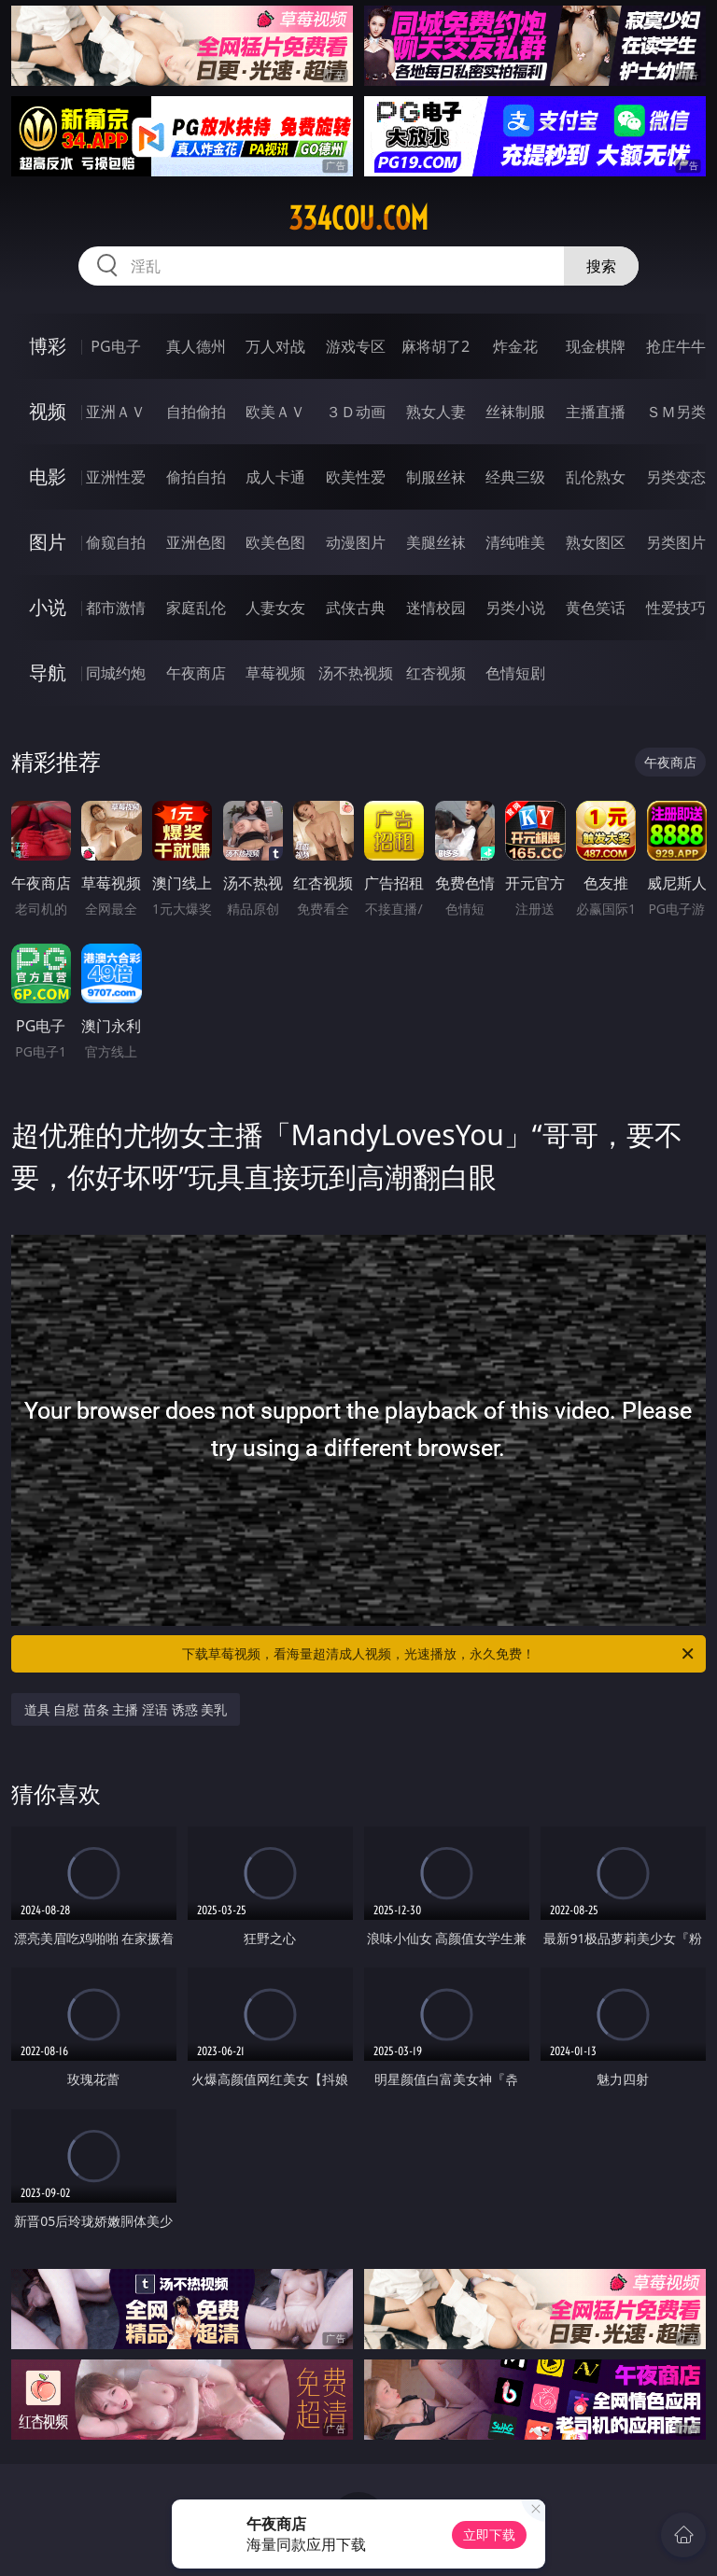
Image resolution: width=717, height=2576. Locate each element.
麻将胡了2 (435, 346)
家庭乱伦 (196, 607)
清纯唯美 (515, 542)
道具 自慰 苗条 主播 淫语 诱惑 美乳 (126, 1709)
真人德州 (196, 346)
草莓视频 (275, 673)
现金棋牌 (596, 346)
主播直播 (596, 411)
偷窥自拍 (116, 542)
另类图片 (676, 542)
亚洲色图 (196, 542)
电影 (47, 476)
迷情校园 (436, 607)
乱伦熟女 (596, 477)
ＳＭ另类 (676, 411)
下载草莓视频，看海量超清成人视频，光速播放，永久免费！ (439, 1654)
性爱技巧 (676, 607)
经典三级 (515, 477)
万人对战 (275, 346)
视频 (47, 411)
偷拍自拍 (196, 477)
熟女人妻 (436, 411)
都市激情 (116, 607)
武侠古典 (356, 607)
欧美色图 (275, 542)
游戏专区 (356, 346)
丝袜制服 (515, 411)
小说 (47, 607)
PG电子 (115, 346)
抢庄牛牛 (676, 346)
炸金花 (515, 346)
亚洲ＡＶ (116, 411)
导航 (47, 672)
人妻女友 (275, 607)
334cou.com (358, 218)
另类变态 (676, 477)
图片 (47, 541)
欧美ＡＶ (275, 411)
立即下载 (489, 2534)
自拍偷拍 (196, 411)
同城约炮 (116, 673)
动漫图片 (356, 542)
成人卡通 (275, 477)
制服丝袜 (436, 477)
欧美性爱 (356, 477)
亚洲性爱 (116, 477)
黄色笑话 (596, 607)
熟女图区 (596, 542)
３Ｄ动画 (356, 411)
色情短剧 (515, 673)
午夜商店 (196, 673)
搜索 (601, 266)
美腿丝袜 (436, 542)
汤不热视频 (355, 673)
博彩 (47, 345)
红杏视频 (436, 673)
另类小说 (515, 607)
